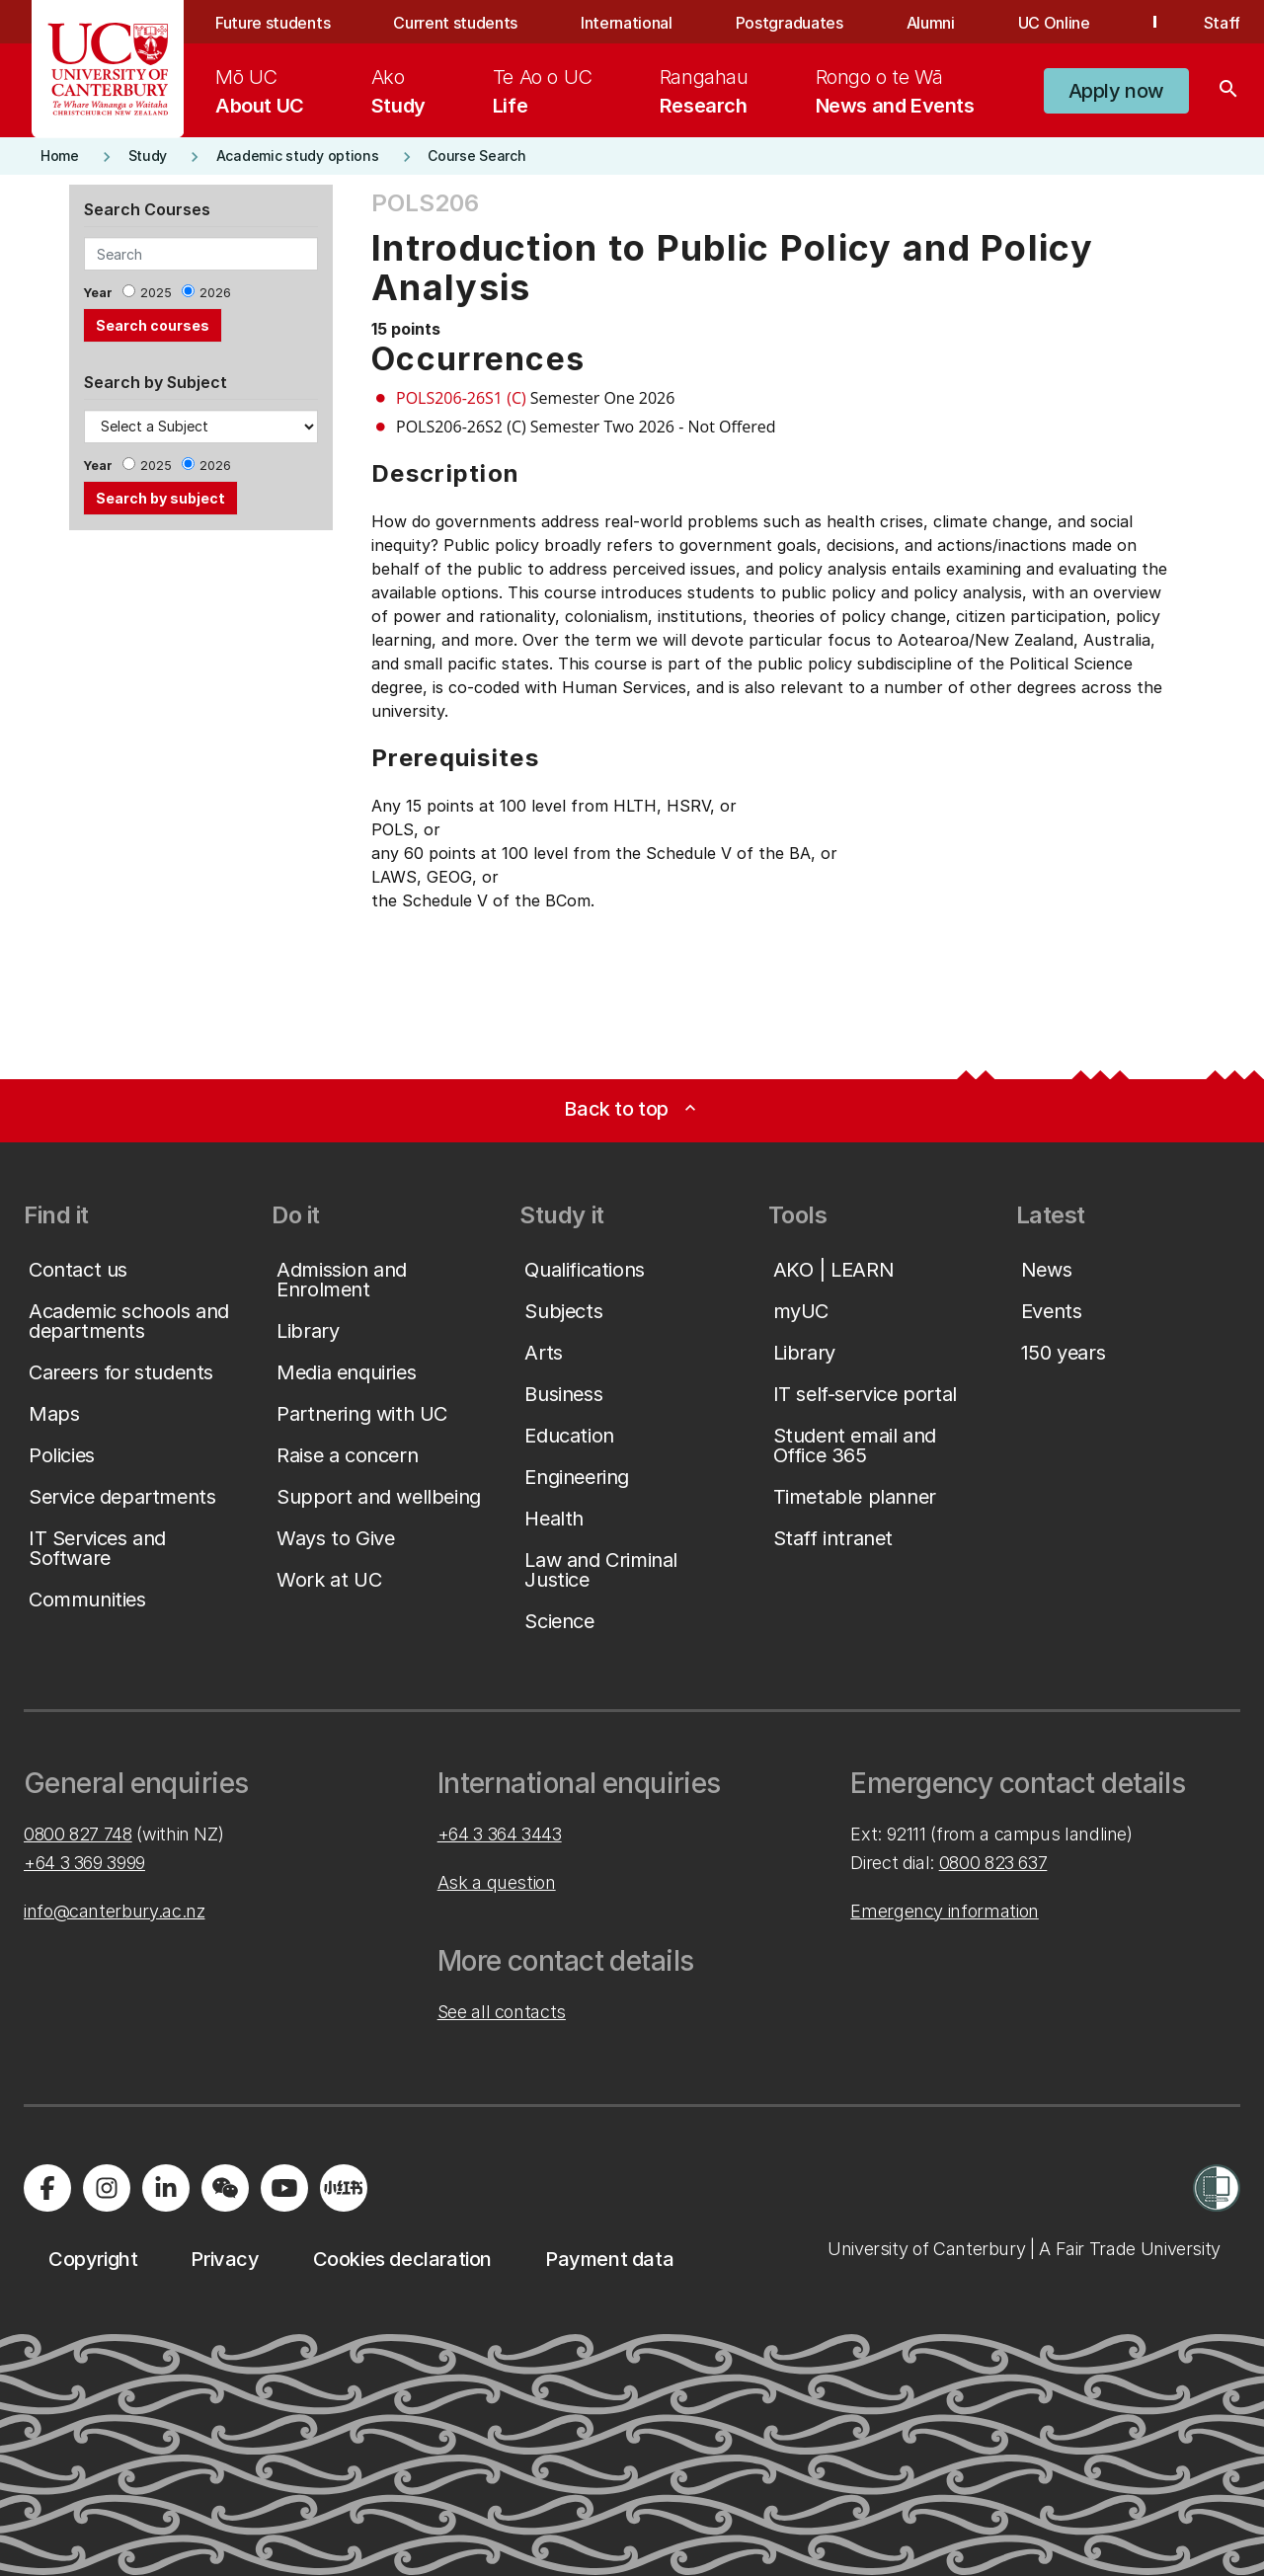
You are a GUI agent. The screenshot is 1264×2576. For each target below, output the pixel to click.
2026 (215, 292)
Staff (1222, 23)
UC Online (1054, 23)
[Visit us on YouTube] (284, 2188)
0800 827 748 (78, 1834)
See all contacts (501, 2011)
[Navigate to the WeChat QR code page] (225, 2188)
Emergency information (944, 1911)
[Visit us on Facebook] (47, 2188)
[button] (1116, 91)
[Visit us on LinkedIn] (166, 2188)
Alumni (931, 23)
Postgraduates (789, 23)
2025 (156, 292)
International (626, 23)
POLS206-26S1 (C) (461, 398)
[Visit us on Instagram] (106, 2188)
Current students (455, 23)
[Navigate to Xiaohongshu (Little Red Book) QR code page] (343, 2188)
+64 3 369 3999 (84, 1862)
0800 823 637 (993, 1862)
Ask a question (496, 1882)
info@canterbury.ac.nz (114, 1911)
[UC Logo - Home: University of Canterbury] (108, 69)
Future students (272, 23)
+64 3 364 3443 (499, 1834)
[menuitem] (259, 91)
